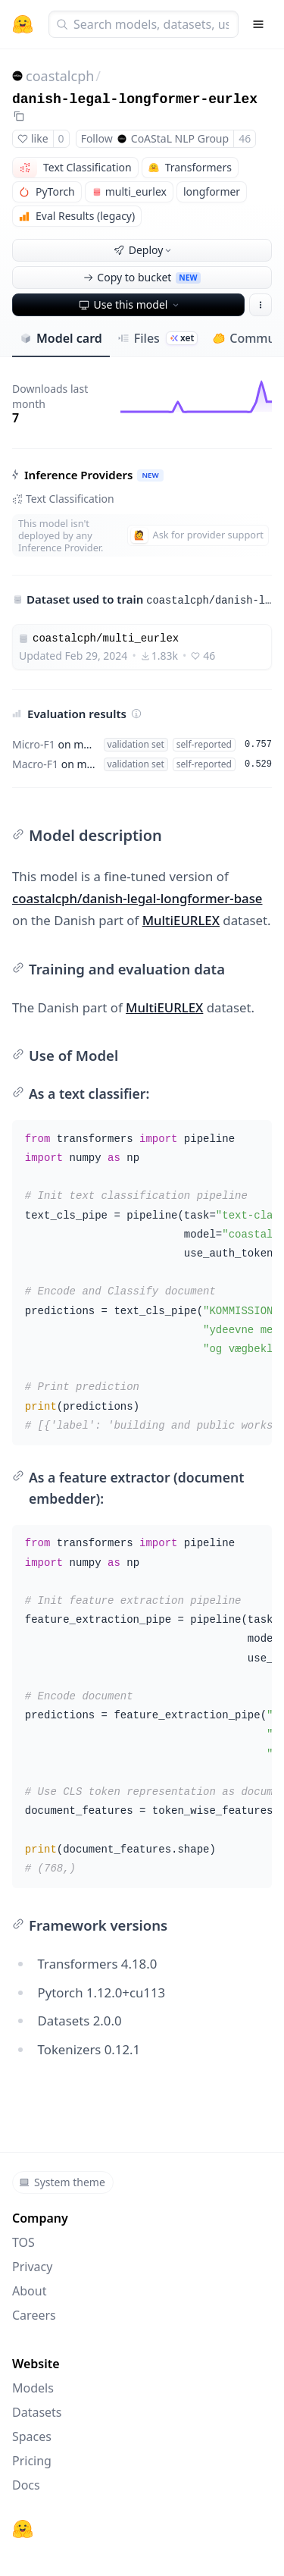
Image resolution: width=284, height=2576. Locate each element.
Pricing (31, 2460)
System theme (62, 2182)
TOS (23, 2242)
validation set (136, 744)
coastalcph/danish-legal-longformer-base (137, 898)
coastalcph (60, 76)
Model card (61, 338)
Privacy (32, 2266)
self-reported (204, 744)
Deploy (144, 250)
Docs (26, 2485)
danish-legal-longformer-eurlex (134, 99)
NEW (150, 475)
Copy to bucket (141, 277)
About (29, 2291)
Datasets (37, 2412)
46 (245, 138)
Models (33, 2388)
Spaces (31, 2436)
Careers (34, 2315)
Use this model (130, 304)
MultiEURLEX (181, 920)
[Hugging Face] (22, 2529)
